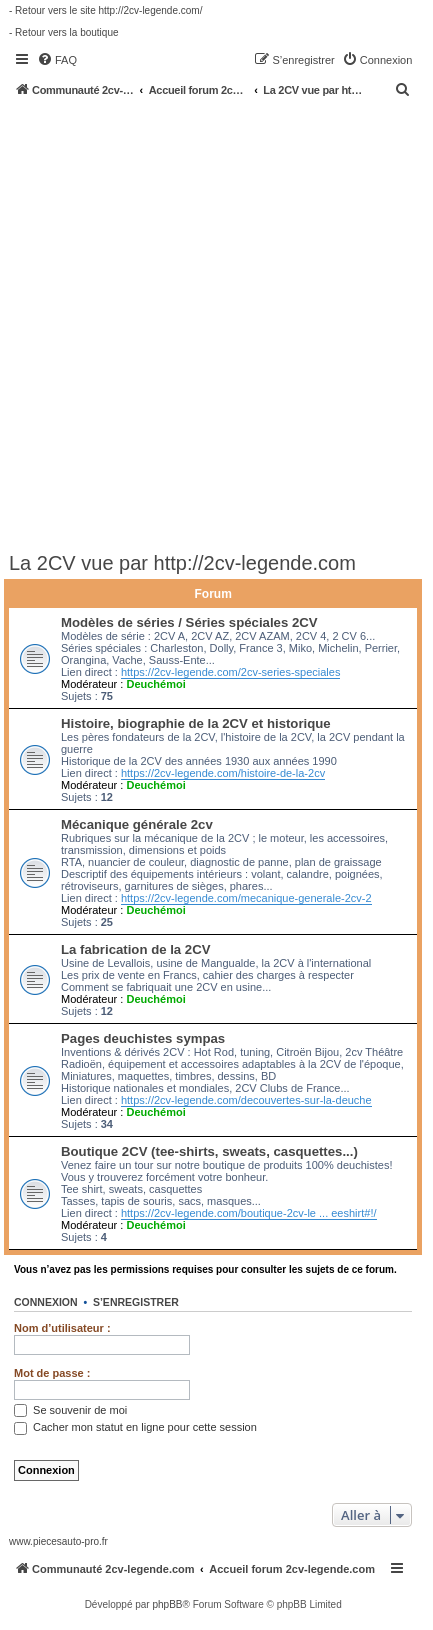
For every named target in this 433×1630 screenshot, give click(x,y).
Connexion (46, 1302)
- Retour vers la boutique (64, 32)
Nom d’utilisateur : (62, 1328)
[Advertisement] (216, 323)
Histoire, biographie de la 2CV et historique (196, 723)
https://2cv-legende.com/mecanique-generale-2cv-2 (246, 898)
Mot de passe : (52, 1373)
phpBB (167, 1604)
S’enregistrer (136, 1302)
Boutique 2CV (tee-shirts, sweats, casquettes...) (209, 1151)
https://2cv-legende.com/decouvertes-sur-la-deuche (246, 1100)
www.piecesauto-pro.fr (58, 1541)
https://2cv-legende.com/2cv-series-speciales (230, 672)
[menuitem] (57, 60)
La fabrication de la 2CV (136, 949)
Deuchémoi (155, 684)
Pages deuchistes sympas (143, 1038)
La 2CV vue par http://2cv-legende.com (182, 563)
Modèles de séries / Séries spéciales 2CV (189, 622)
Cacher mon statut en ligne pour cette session (135, 1427)
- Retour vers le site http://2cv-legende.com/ (105, 10)
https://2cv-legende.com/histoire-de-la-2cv (223, 773)
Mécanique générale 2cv (137, 824)
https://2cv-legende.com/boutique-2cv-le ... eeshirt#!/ (249, 1213)
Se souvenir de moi (70, 1410)
